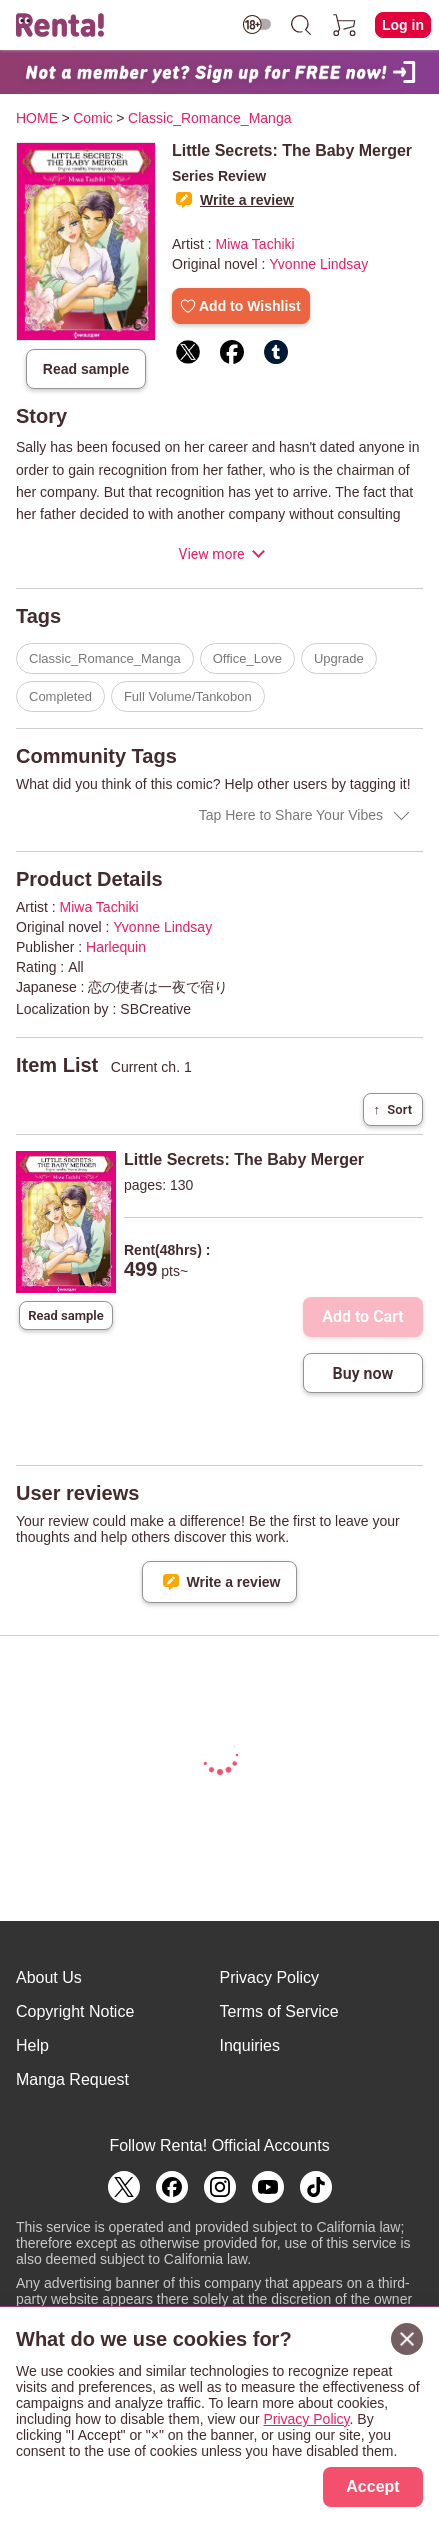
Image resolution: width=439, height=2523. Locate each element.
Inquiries (250, 2045)
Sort (393, 1109)
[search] (301, 25)
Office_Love (247, 658)
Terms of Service (279, 2011)
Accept (372, 2486)
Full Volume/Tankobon (188, 696)
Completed (60, 696)
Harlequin (116, 947)
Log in (403, 25)
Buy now (363, 1373)
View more (211, 554)
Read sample (86, 369)
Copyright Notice (75, 2011)
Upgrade (339, 658)
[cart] (345, 25)
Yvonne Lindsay (318, 264)
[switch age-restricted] (257, 24)
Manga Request (72, 2079)
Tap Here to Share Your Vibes (291, 815)
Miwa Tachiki (255, 244)
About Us (49, 1977)
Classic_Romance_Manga (105, 658)
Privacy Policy (270, 1977)
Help (32, 2045)
